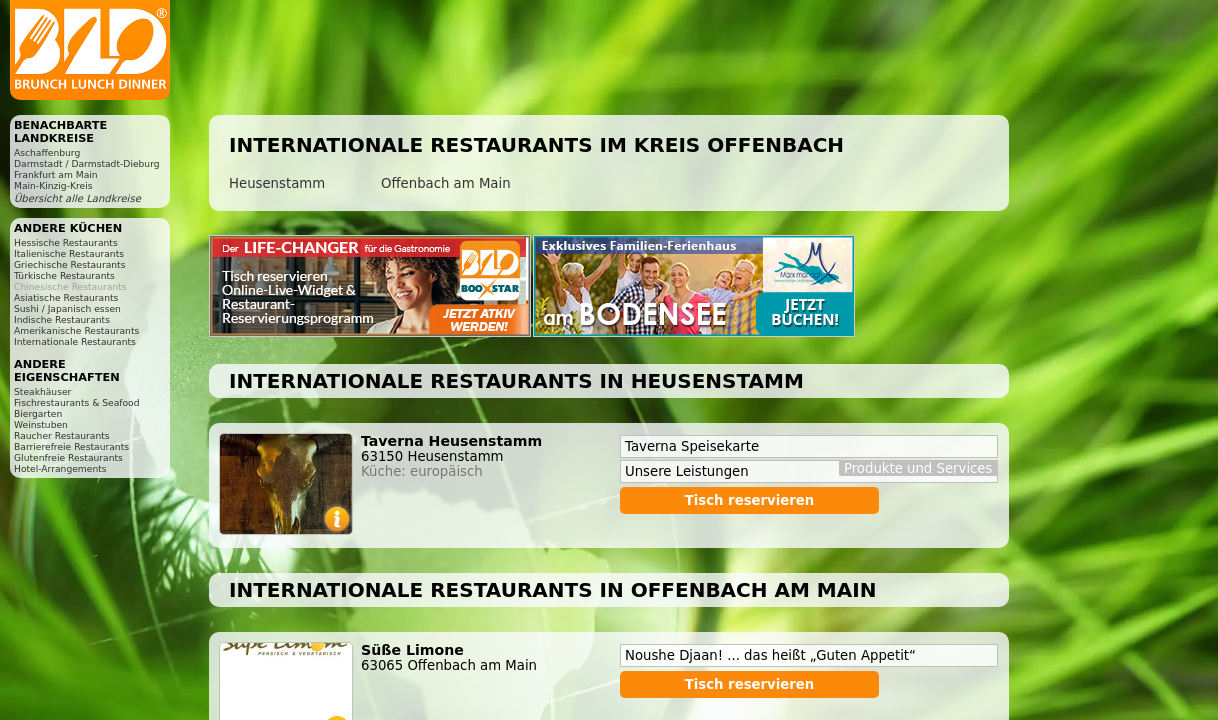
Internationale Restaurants (75, 341)
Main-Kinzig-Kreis (53, 185)
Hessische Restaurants (66, 242)
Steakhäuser (42, 391)
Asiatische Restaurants (66, 297)
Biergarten (38, 413)
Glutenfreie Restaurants (68, 457)
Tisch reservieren (750, 500)
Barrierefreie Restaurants (71, 446)
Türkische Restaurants (64, 275)
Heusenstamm (277, 183)
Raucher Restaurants (62, 435)
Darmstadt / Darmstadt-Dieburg (87, 163)
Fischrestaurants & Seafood (77, 402)
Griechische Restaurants (69, 264)
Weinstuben (41, 424)
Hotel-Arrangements (60, 468)
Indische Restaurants (62, 319)
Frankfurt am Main (56, 174)
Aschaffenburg (47, 152)
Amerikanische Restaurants (76, 330)
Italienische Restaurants (69, 253)
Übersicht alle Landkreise (77, 198)
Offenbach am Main (446, 183)
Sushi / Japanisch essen (67, 308)
